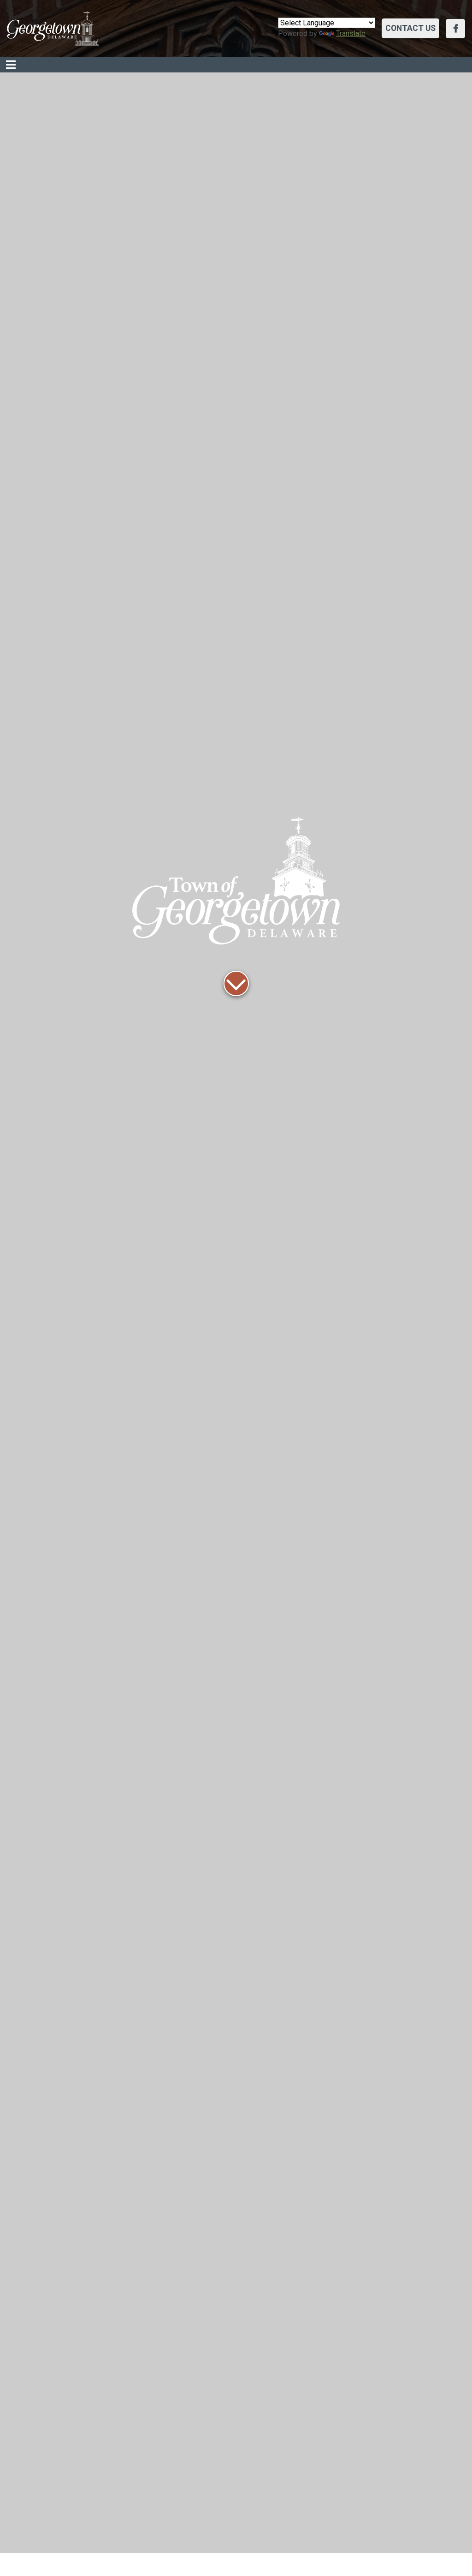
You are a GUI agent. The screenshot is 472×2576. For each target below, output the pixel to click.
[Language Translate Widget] (326, 23)
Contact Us (410, 28)
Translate (342, 33)
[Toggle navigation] (11, 64)
